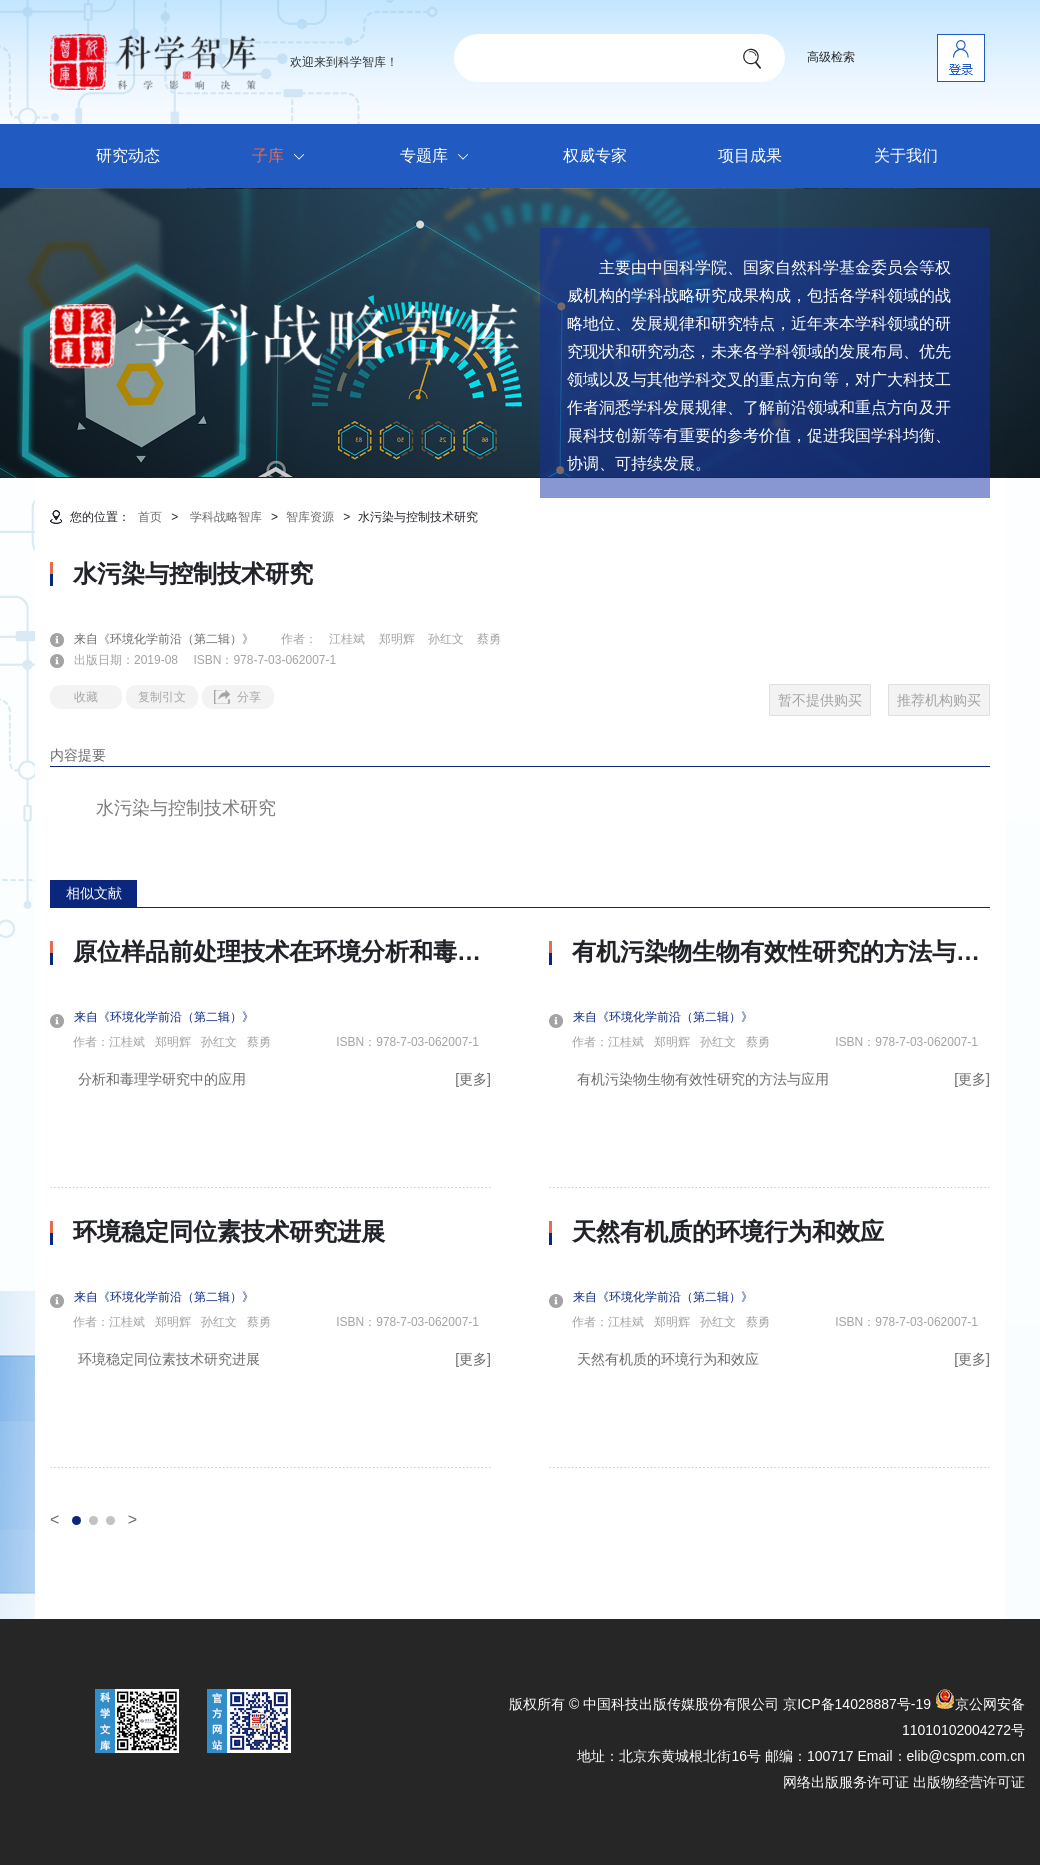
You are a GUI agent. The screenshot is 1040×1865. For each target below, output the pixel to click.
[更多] (473, 1079)
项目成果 (750, 155)
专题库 (439, 157)
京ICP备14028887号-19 (857, 1704)
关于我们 (906, 155)
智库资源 (310, 517)
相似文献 (94, 893)
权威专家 (595, 155)
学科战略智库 (226, 517)
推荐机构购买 (939, 700)
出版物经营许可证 (969, 1782)
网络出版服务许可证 (846, 1782)
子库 (283, 157)
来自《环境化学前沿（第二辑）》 (176, 639)
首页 (150, 517)
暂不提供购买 (820, 700)
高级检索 (831, 57)
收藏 (86, 697)
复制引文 (162, 697)
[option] (270, 1203)
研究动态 (128, 155)
